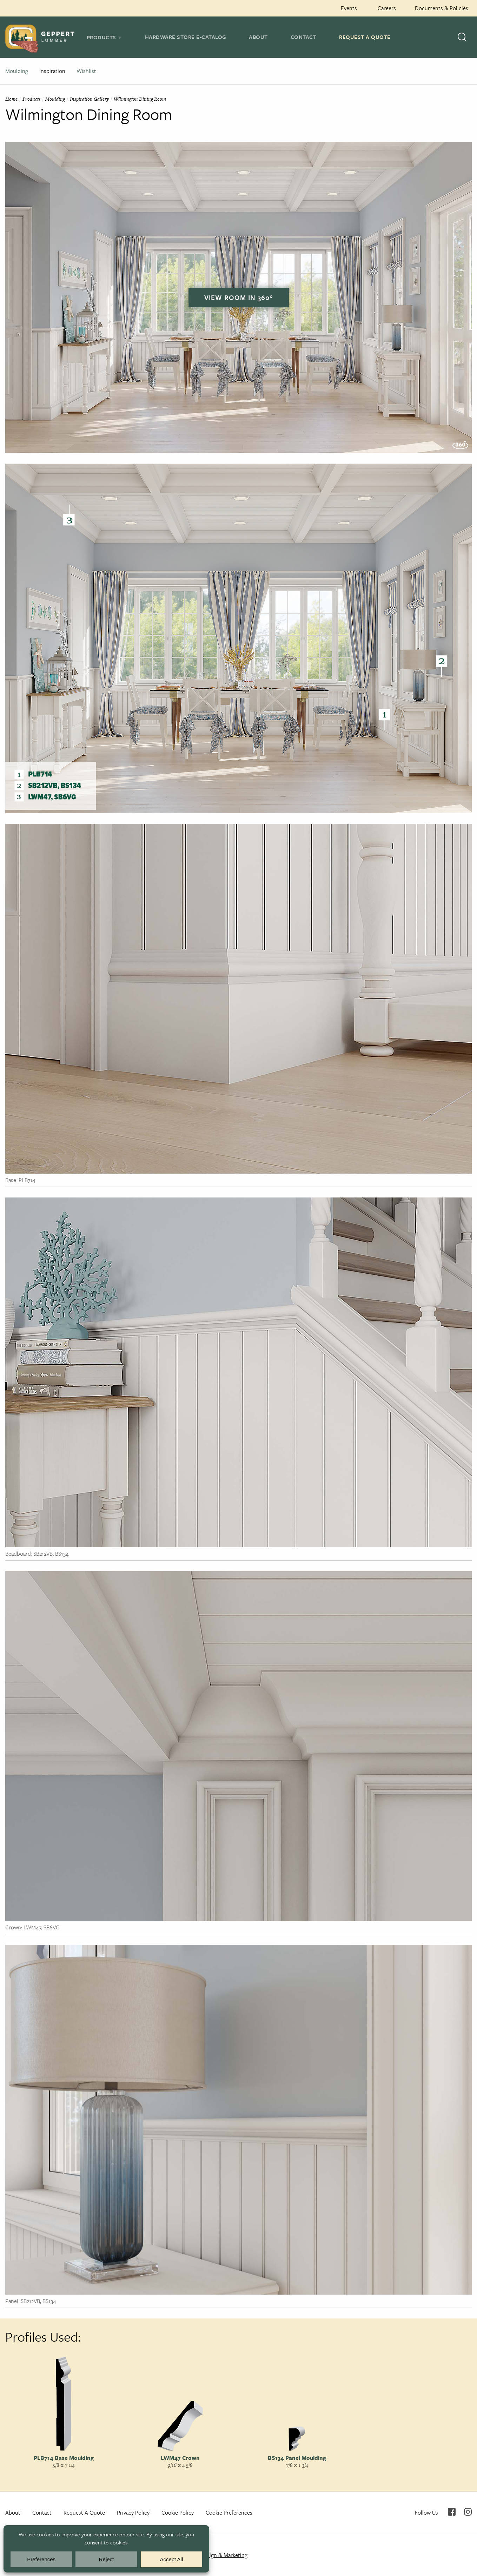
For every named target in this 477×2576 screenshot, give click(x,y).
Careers (387, 8)
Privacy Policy (133, 2512)
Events (349, 8)
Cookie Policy (177, 2512)
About (258, 37)
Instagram (468, 2512)
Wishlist (86, 71)
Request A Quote (365, 37)
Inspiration (52, 71)
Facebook (452, 2512)
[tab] (104, 37)
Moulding (16, 71)
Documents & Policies (441, 8)
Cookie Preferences (229, 2512)
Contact (304, 37)
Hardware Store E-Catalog (185, 37)
